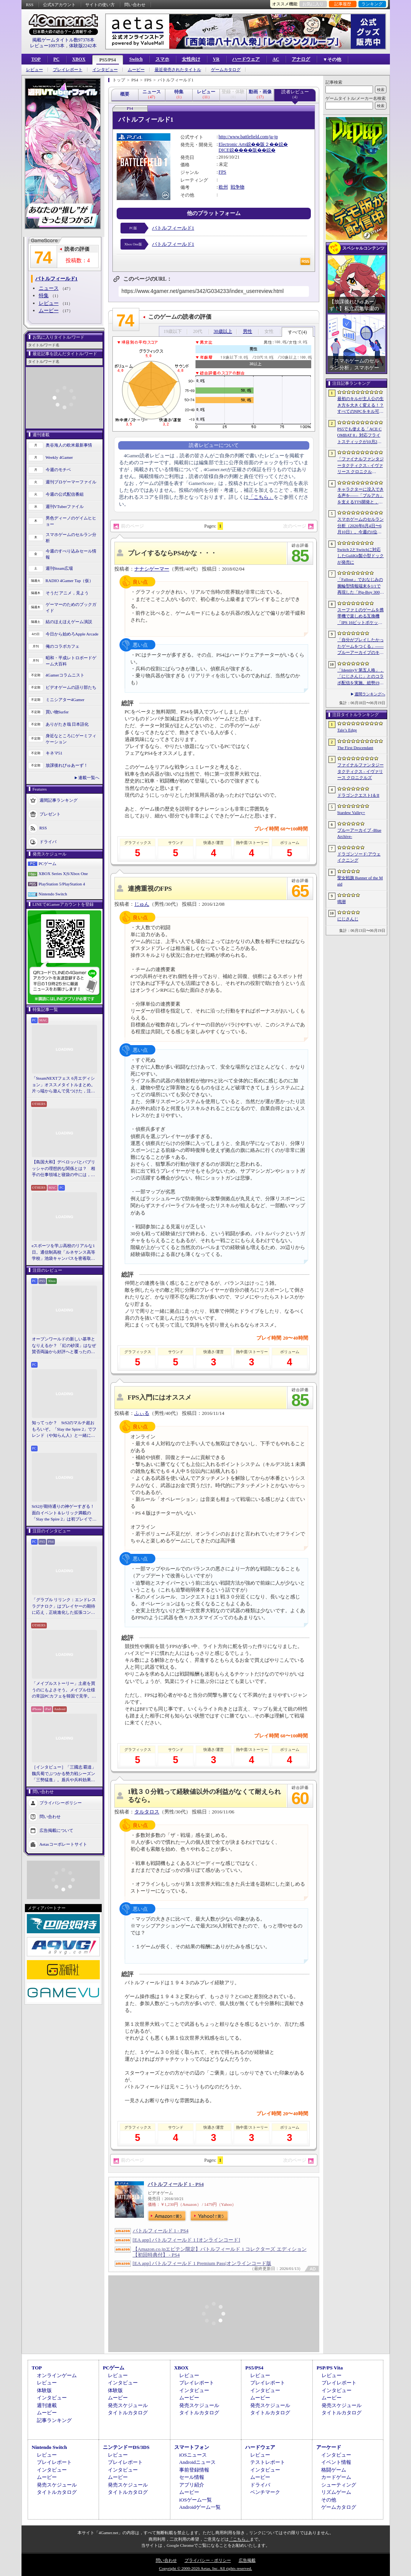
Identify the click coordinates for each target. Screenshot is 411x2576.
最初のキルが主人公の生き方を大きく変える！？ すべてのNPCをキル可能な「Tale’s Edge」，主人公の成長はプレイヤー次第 (360, 405)
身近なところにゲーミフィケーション (71, 739)
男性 (247, 331)
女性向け (191, 59)
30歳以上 (223, 331)
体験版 (44, 2390)
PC (56, 59)
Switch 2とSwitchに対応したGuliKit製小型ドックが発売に (360, 555)
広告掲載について (56, 1830)
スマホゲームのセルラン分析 (71, 537)
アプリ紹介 (191, 2485)
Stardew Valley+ (351, 812)
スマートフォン (191, 2447)
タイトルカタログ (128, 2413)
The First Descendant (355, 747)
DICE (224, 150)
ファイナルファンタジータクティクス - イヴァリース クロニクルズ (360, 771)
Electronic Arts (232, 144)
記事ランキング (54, 2420)
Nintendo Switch (53, 894)
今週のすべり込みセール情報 (71, 554)
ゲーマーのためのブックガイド (71, 607)
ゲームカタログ (226, 70)
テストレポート (267, 2462)
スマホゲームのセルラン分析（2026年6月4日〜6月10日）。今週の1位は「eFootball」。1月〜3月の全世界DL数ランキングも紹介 (360, 526)
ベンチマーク (265, 2492)
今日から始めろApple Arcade (72, 634)
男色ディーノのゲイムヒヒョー (71, 521)
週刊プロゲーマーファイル (71, 482)
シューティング (338, 2485)
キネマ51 (54, 753)
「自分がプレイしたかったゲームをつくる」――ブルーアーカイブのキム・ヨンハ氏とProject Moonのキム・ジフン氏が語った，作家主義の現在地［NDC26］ (360, 646)
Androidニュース (197, 2462)
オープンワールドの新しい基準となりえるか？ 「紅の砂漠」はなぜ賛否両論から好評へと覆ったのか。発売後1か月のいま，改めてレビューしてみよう (64, 1346)
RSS (30, 4)
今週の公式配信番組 (65, 494)
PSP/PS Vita (330, 2368)
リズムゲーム (336, 2492)
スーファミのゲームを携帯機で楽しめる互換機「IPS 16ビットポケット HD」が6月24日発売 (360, 616)
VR (216, 59)
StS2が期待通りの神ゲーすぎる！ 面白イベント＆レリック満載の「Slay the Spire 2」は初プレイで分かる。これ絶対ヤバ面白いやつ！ (64, 1513)
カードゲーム (336, 2477)
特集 (44, 295)
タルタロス (146, 1812)
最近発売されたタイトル (178, 70)
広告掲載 (247, 2560)
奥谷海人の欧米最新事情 (69, 445)
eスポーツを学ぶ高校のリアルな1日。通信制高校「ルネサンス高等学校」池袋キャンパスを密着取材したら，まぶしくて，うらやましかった (63, 1252)
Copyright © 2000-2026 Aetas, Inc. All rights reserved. (205, 2568)
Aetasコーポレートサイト (63, 1843)
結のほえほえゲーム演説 (69, 621)
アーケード (328, 2447)
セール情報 (191, 2477)
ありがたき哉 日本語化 (67, 724)
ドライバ (48, 841)
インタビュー (105, 70)
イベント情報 (336, 2462)
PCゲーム (47, 863)
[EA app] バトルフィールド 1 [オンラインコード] (186, 2240)
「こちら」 (261, 497)
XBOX (79, 59)
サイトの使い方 (100, 4)
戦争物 (237, 187)
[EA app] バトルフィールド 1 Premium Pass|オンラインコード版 (202, 2263)
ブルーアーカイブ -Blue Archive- (359, 833)
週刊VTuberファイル (65, 506)
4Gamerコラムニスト (65, 675)
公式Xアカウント (59, 4)
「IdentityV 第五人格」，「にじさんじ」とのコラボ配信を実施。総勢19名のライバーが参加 (360, 677)
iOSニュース (193, 2455)
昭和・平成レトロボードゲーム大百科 (71, 661)
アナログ (301, 59)
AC (275, 59)
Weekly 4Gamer (59, 457)
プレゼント (50, 813)
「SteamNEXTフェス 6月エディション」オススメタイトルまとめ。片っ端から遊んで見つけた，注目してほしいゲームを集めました (63, 1085)
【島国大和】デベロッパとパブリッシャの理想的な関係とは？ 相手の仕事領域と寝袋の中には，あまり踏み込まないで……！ (63, 1169)
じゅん (141, 904)
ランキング (372, 4)
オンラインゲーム (57, 2375)
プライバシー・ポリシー (208, 2560)
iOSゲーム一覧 (195, 2500)
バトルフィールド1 (173, 228)
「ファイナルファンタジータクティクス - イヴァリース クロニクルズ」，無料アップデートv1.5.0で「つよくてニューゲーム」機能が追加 (360, 466)
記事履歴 (342, 4)
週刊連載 (47, 2405)
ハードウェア (246, 59)
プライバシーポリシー (61, 1802)
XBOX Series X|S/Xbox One (63, 873)
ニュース (49, 288)
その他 (328, 2500)
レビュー (34, 70)
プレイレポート (68, 70)
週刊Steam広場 (59, 568)
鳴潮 (341, 901)
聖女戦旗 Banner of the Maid (360, 881)
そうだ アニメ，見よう (67, 593)
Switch (136, 59)
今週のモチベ (58, 469)
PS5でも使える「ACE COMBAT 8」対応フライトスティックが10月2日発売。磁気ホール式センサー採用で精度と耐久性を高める (360, 436)
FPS (222, 172)
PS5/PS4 (107, 60)
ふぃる (141, 1413)
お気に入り (313, 4)
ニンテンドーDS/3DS (126, 2447)
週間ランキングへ (370, 694)
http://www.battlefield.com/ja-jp (248, 136)
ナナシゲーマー (151, 569)
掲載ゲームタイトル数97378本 (63, 40)
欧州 (223, 187)
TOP (36, 59)
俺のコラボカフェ (62, 646)
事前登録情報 (194, 2470)
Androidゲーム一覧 (200, 2507)
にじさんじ (347, 919)
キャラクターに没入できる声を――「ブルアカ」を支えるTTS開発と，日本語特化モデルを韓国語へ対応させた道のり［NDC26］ (360, 496)
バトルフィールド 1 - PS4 (176, 2184)
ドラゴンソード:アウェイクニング (359, 857)
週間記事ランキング (59, 799)
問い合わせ (134, 4)
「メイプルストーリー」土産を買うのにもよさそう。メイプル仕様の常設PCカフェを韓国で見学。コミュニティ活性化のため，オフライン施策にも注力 (64, 1690)
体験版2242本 (83, 45)
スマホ (162, 59)
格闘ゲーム (333, 2470)
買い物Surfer (57, 712)
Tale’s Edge (347, 730)
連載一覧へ (88, 777)
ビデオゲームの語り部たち (71, 687)
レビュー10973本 (47, 45)
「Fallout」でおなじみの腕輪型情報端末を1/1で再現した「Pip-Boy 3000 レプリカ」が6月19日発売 (360, 586)
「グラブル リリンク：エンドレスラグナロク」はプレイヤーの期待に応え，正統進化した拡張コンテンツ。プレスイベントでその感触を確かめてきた (64, 1606)
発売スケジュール (128, 2405)
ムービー (136, 70)
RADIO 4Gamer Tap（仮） (70, 580)
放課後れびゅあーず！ (67, 765)
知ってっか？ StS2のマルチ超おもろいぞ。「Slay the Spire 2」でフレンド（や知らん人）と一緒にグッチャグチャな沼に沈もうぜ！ (64, 1429)
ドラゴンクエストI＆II (358, 795)
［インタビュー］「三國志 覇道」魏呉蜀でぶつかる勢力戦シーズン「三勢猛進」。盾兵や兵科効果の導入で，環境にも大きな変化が (64, 1774)
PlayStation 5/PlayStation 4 (62, 884)
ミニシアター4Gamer (65, 699)
